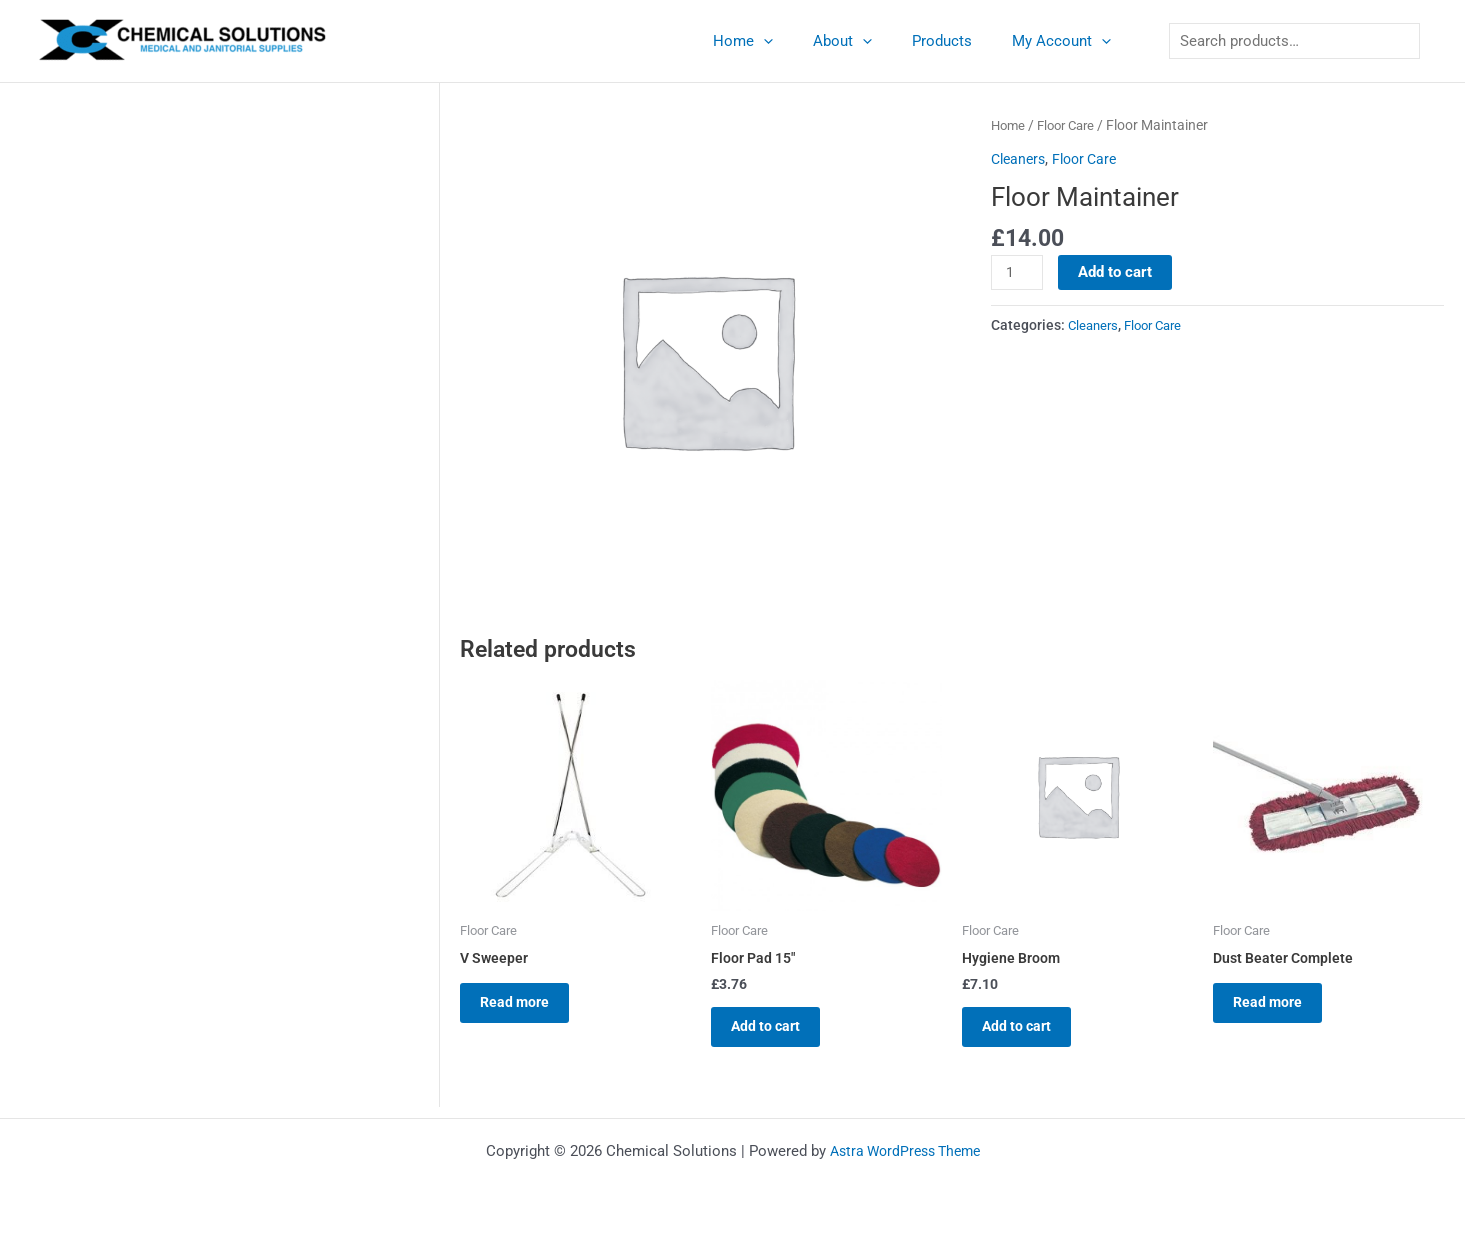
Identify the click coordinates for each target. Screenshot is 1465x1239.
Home (778, 41)
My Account (1066, 41)
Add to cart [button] (778, 1032)
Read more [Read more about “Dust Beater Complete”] (1279, 1008)
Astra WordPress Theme (904, 1151)
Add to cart (1118, 272)
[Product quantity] (1018, 273)
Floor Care (1072, 125)
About (867, 41)
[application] (798, 41)
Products (957, 41)
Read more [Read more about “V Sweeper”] (526, 1008)
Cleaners (1020, 159)
